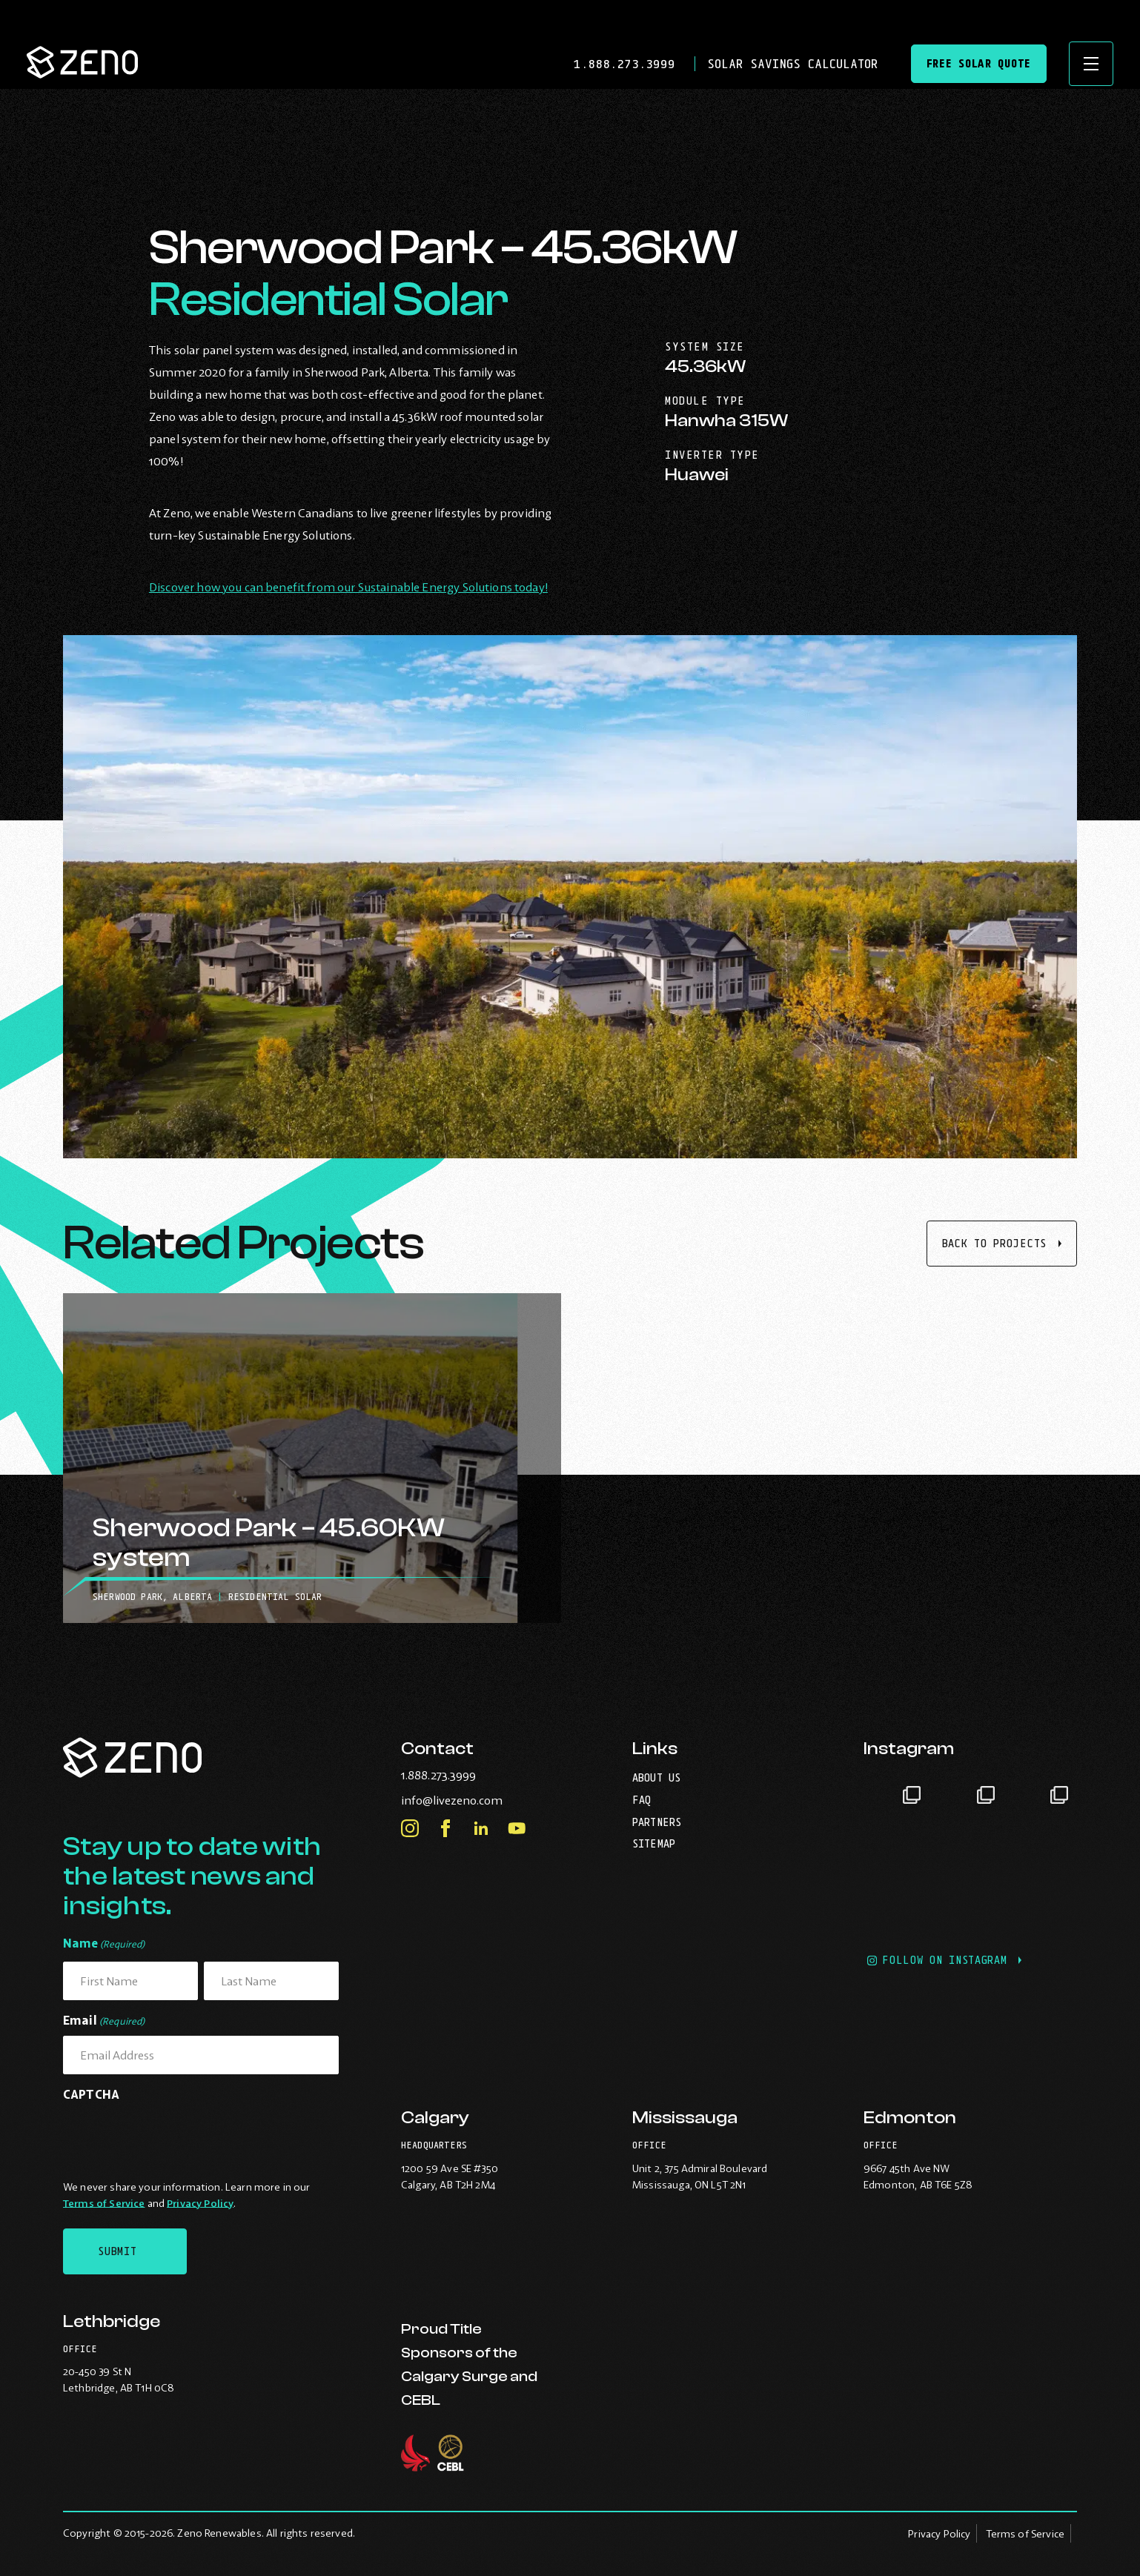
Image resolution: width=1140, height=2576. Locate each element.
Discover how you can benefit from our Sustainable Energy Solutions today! (348, 587)
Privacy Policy (200, 2203)
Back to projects (994, 1243)
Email (104, 2021)
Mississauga (685, 2118)
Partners (656, 1822)
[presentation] (175, 2138)
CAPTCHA (91, 2094)
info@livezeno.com (482, 1800)
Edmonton (910, 2118)
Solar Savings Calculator (792, 63)
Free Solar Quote (979, 63)
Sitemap (653, 1843)
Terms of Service (104, 2203)
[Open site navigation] (1091, 64)
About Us (656, 1777)
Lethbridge (111, 2321)
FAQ (641, 1799)
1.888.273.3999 (628, 63)
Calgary (435, 2118)
